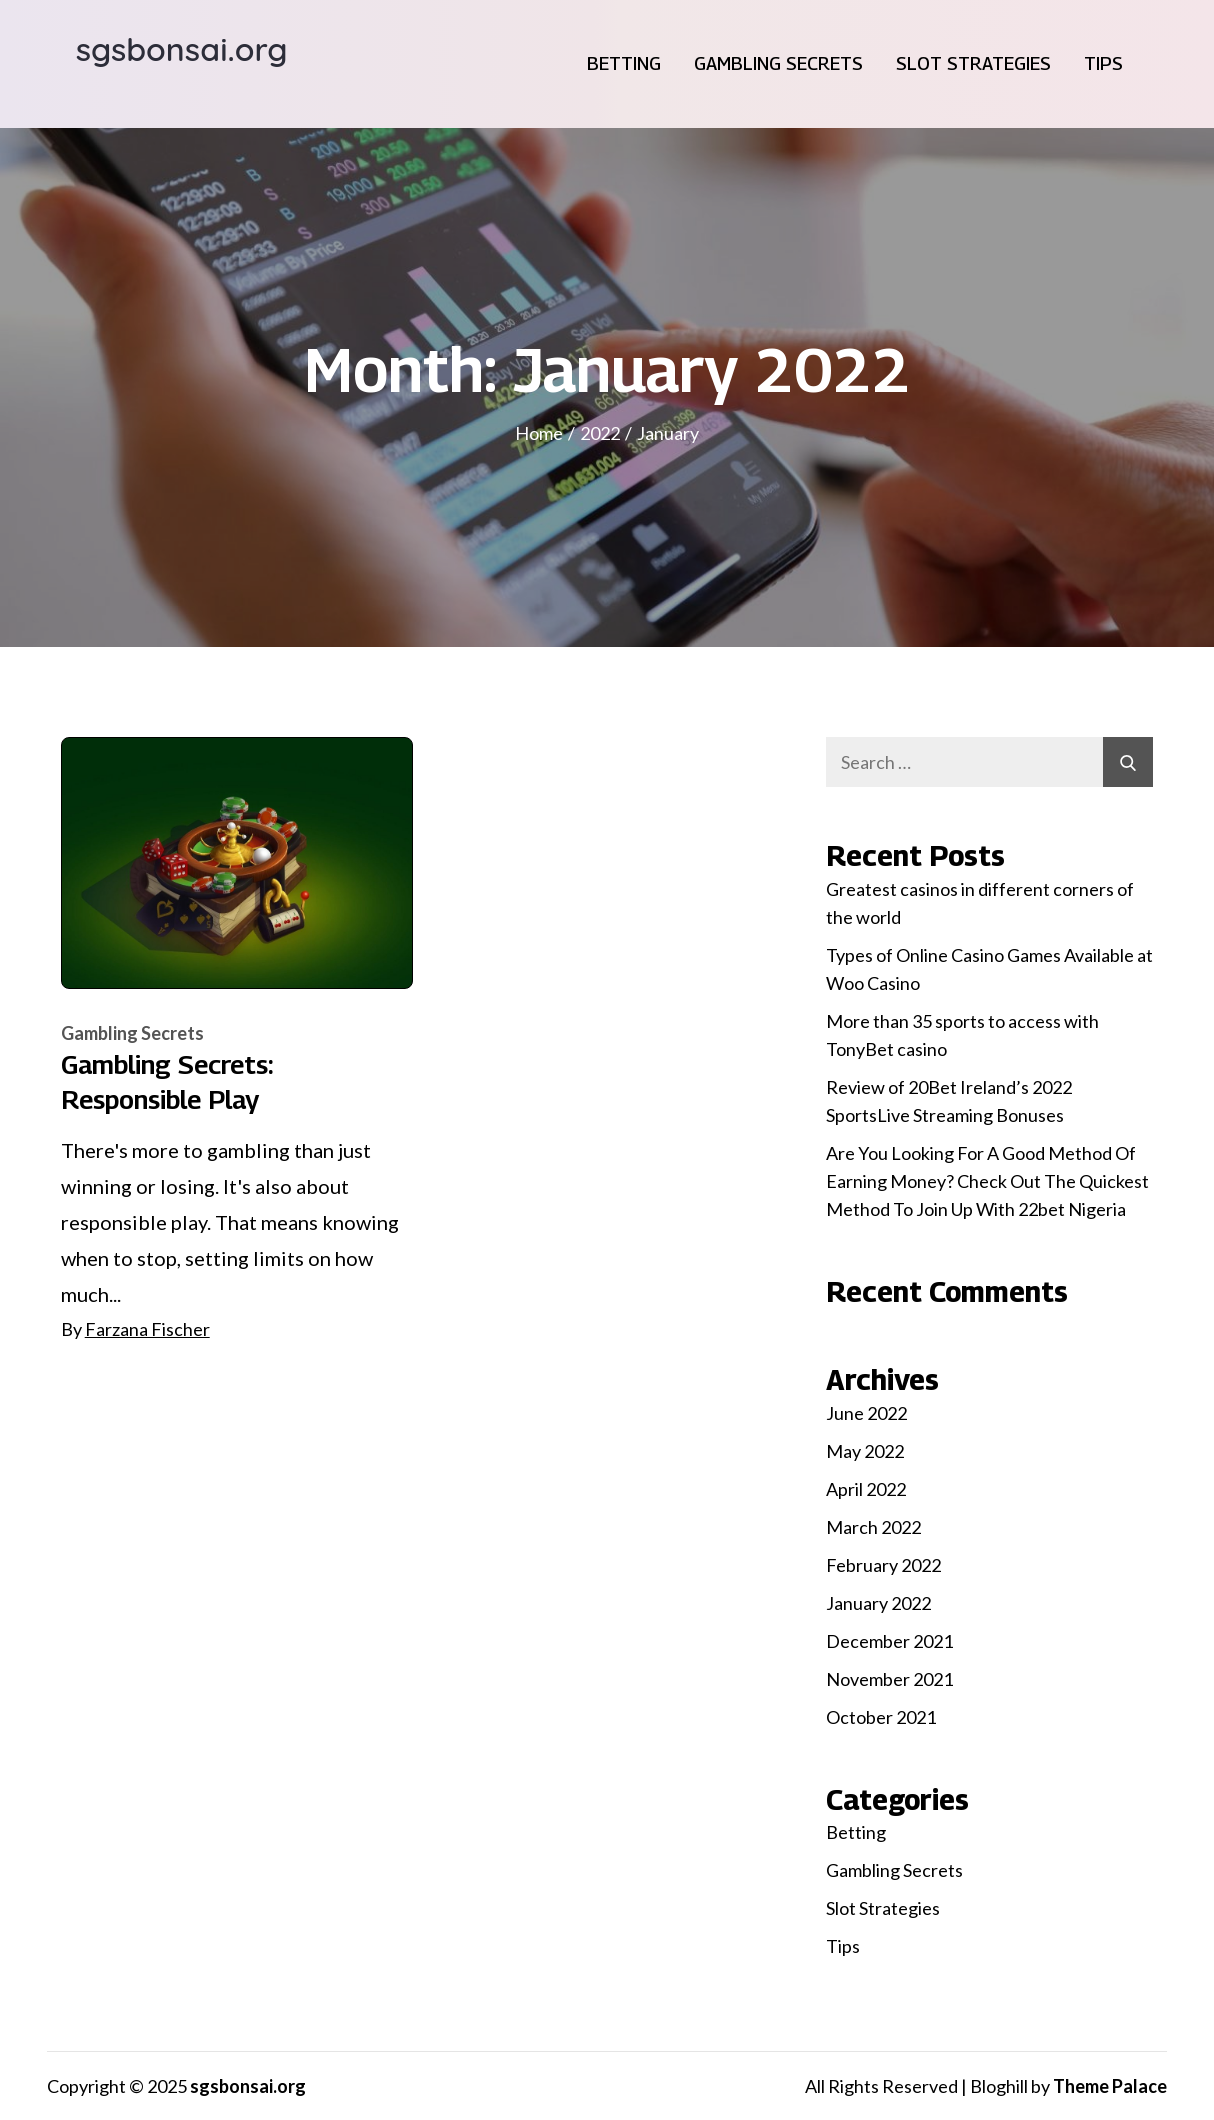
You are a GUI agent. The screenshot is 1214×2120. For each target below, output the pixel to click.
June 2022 (866, 1413)
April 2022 (866, 1489)
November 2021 (889, 1679)
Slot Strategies (973, 63)
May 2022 (865, 1451)
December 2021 (889, 1641)
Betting (624, 63)
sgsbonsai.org (182, 49)
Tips (1103, 63)
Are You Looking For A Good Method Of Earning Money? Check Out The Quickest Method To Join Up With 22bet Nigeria (987, 1181)
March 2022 (873, 1527)
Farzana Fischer (147, 1329)
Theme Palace (1110, 2086)
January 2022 (878, 1603)
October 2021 (881, 1717)
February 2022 (883, 1565)
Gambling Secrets (778, 63)
